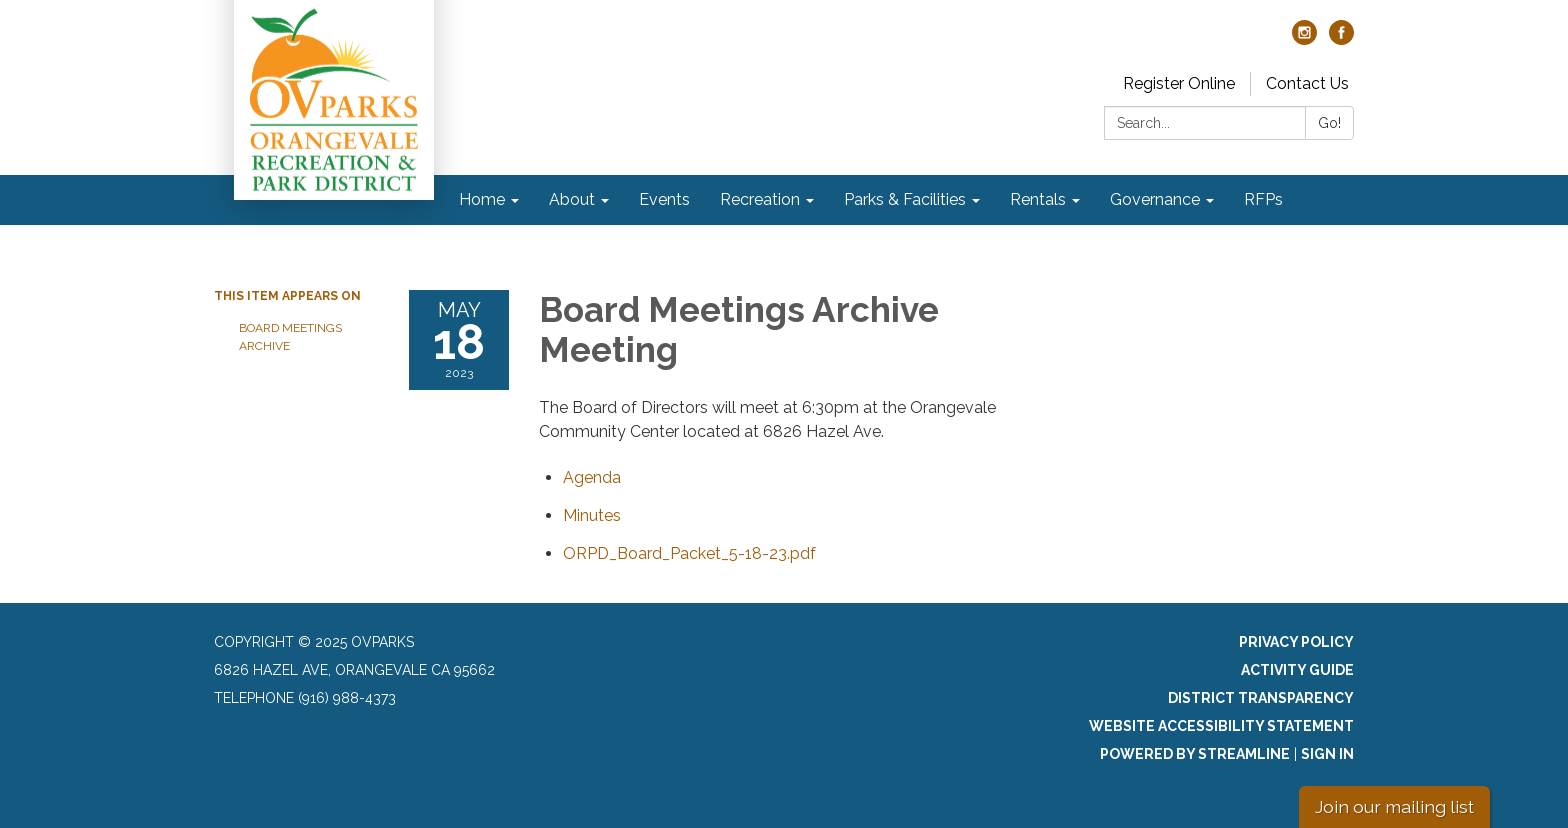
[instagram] (1304, 39)
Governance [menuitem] (1155, 199)
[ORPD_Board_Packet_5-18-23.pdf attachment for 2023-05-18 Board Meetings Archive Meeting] (689, 553)
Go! (1329, 123)
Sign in (1327, 754)
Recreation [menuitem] (760, 199)
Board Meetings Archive (290, 337)
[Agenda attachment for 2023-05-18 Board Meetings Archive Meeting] (592, 477)
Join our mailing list (1394, 806)
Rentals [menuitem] (1038, 199)
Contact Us (1307, 83)
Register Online (1179, 83)
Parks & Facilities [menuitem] (905, 199)
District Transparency (1261, 698)
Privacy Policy (1296, 642)
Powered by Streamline (1195, 754)
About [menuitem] (572, 199)
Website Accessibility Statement (1221, 726)
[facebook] (1341, 39)
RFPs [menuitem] (1263, 199)
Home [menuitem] (482, 199)
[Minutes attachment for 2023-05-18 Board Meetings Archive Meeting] (592, 515)
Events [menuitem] (664, 199)
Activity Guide (1297, 670)
